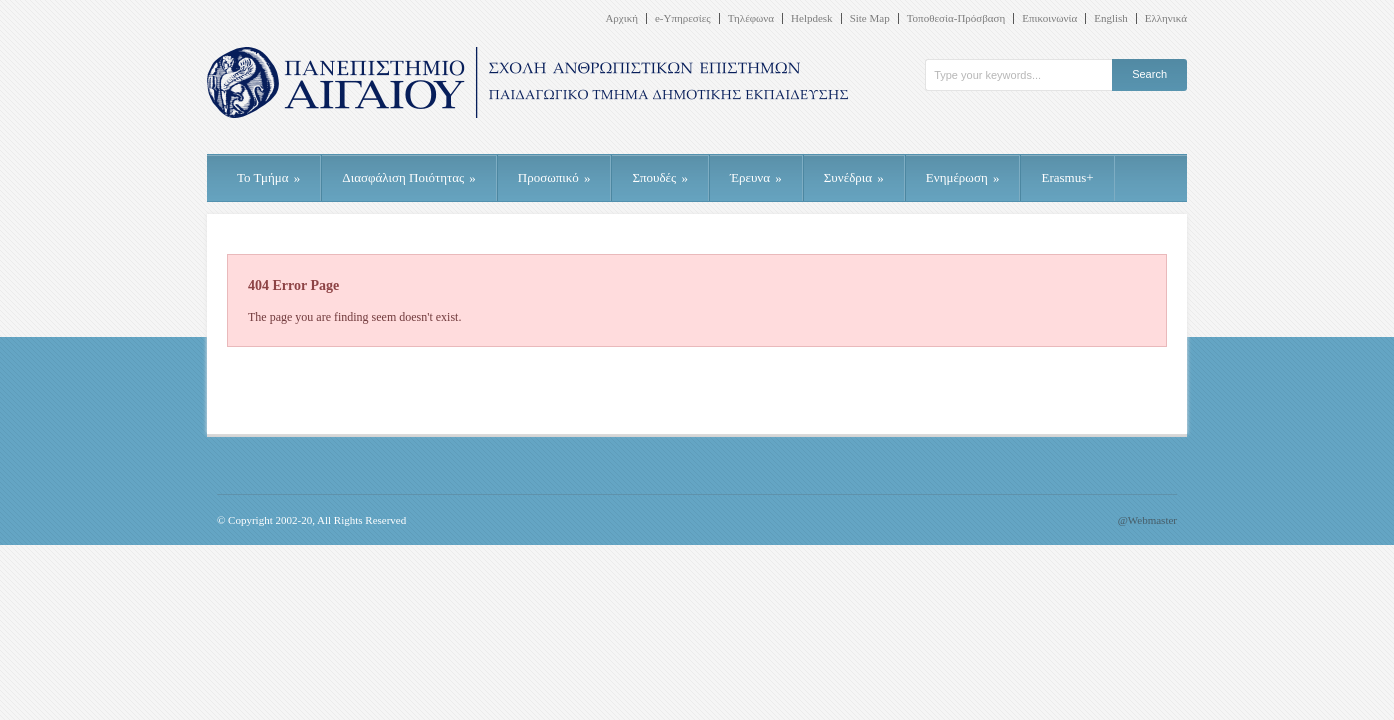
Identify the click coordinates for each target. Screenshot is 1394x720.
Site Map (870, 18)
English (1111, 18)
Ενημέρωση (963, 177)
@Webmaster (1147, 520)
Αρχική (621, 18)
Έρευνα (756, 177)
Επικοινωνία (1049, 18)
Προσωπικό (554, 177)
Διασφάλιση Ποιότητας (409, 177)
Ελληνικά (1166, 18)
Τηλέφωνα (751, 18)
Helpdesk (812, 18)
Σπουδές (660, 177)
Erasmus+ (1067, 177)
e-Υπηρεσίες (683, 18)
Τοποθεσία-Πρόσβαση (956, 18)
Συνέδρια (854, 177)
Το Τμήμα (268, 177)
